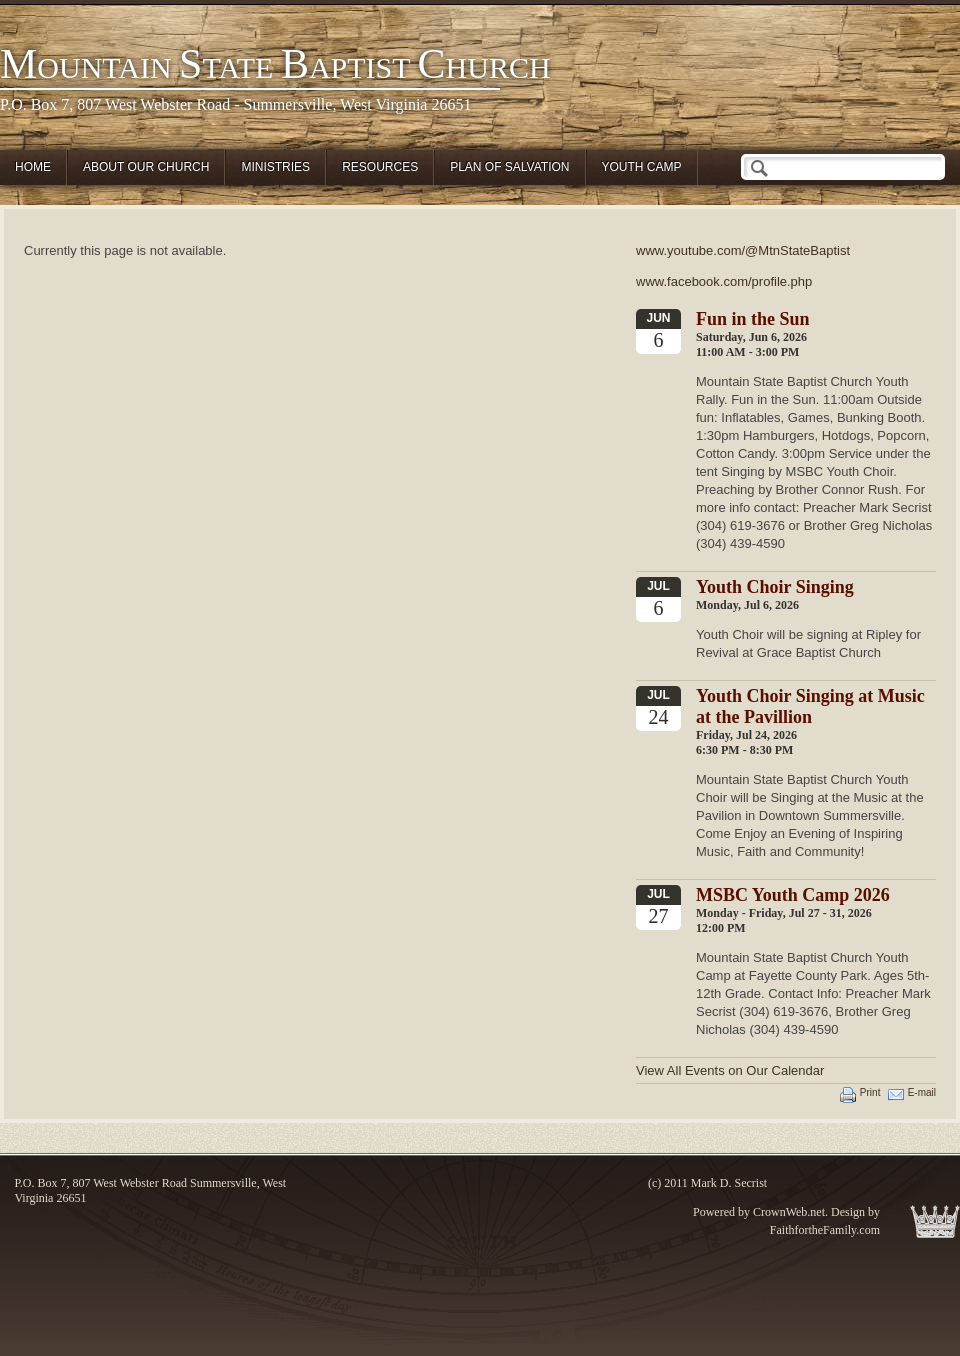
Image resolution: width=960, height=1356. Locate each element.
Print (870, 1092)
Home (33, 167)
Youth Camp (642, 167)
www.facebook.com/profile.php (724, 281)
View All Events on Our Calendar (730, 1070)
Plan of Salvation (509, 167)
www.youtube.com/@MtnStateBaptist (743, 250)
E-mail (922, 1092)
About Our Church (146, 167)
